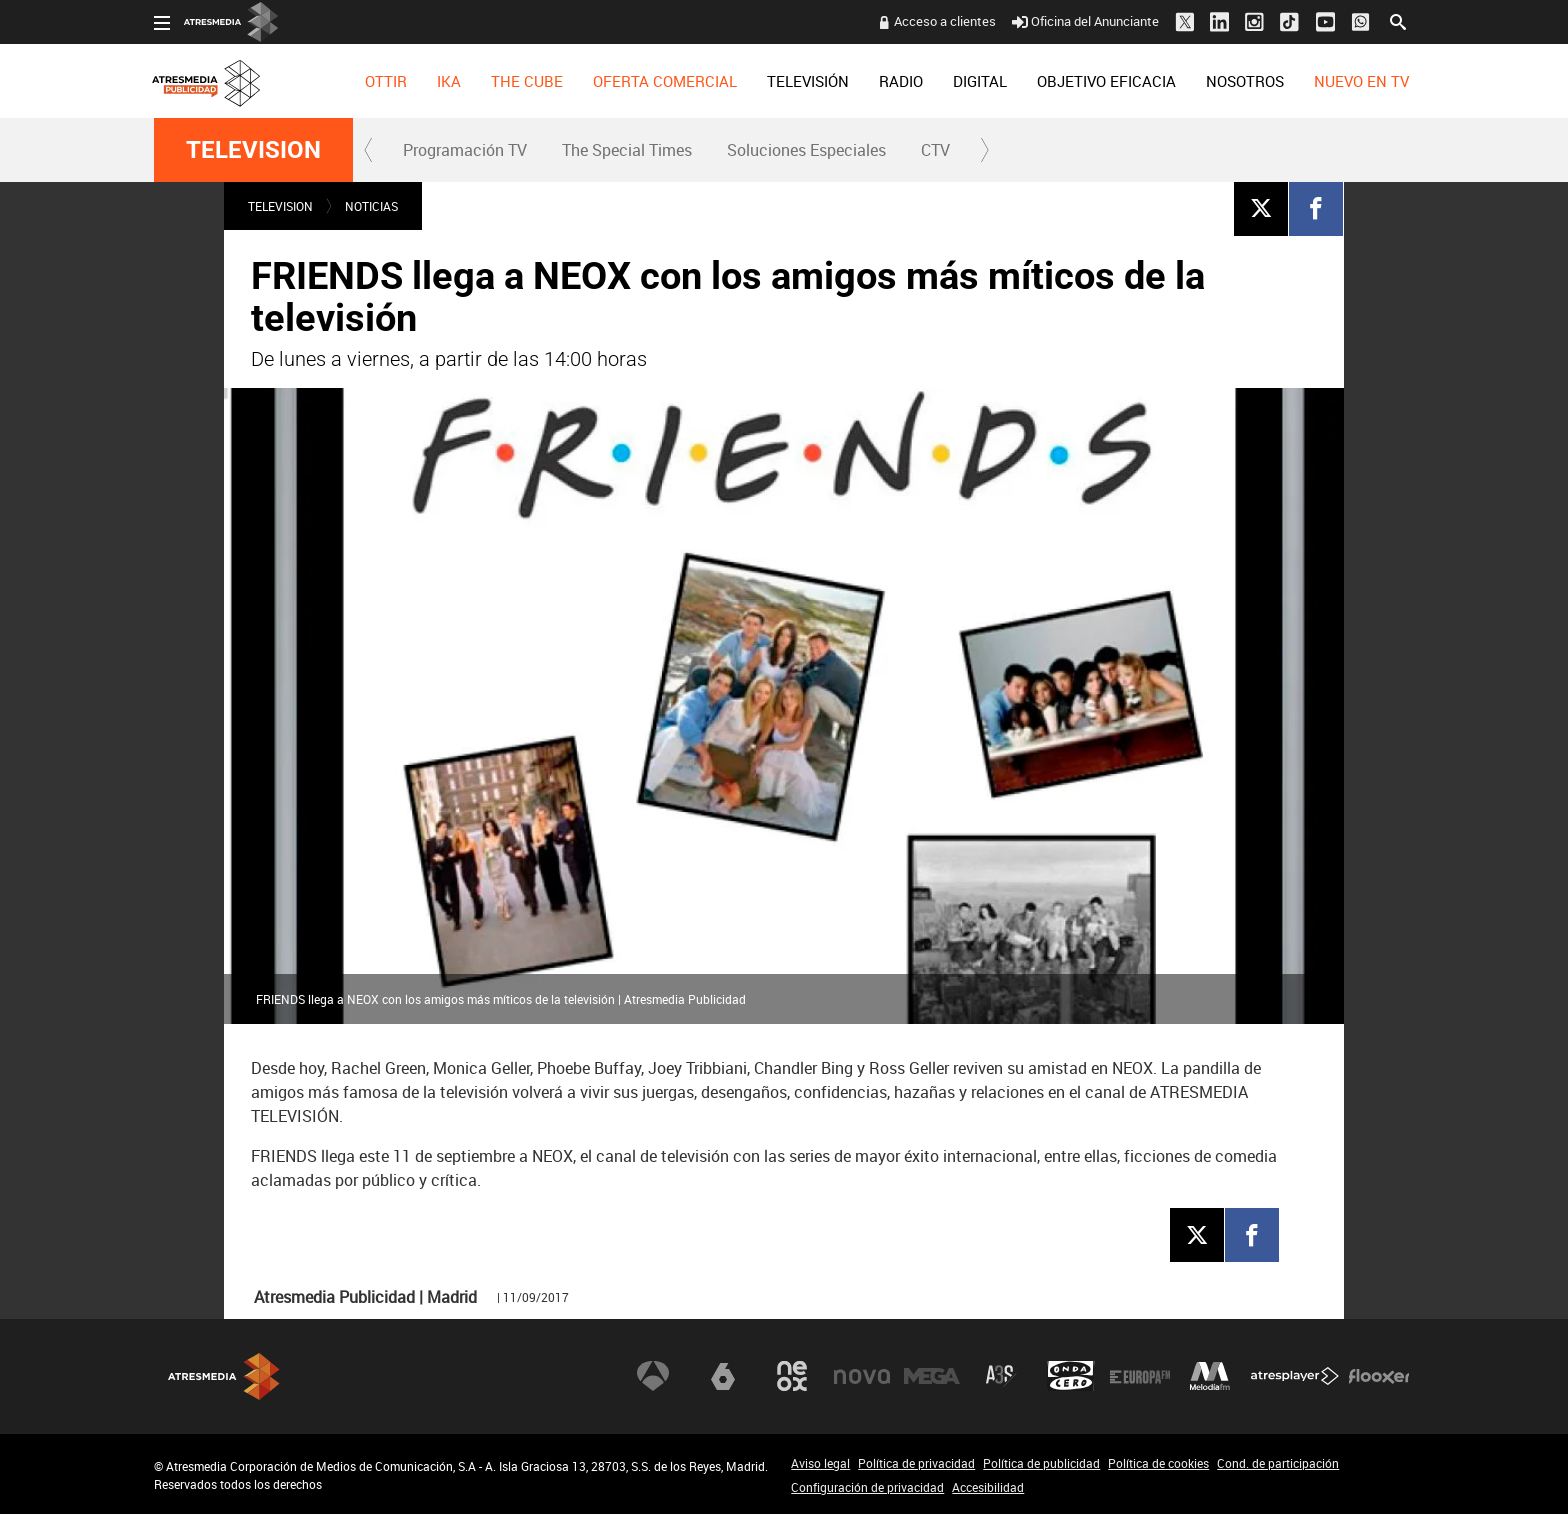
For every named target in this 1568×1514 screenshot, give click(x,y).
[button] (369, 150)
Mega (932, 1376)
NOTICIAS (371, 206)
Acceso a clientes (945, 21)
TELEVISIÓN (808, 81)
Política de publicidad (1041, 1463)
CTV (935, 150)
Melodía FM (1210, 1376)
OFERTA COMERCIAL (665, 81)
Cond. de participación (1278, 1463)
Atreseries (1001, 1376)
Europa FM (1140, 1376)
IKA (449, 81)
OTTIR (386, 81)
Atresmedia (224, 1376)
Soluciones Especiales (806, 150)
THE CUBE (527, 81)
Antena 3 (653, 1376)
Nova (862, 1376)
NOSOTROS (1245, 81)
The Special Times (627, 150)
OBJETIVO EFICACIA (1106, 81)
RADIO (901, 81)
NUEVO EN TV (1361, 81)
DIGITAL (980, 81)
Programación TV (465, 150)
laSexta (723, 1376)
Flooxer (1379, 1376)
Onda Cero (1071, 1376)
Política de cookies (1158, 1463)
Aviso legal (820, 1463)
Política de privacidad (916, 1463)
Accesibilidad (988, 1487)
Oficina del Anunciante (1085, 21)
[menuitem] (386, 81)
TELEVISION (253, 150)
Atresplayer (1295, 1376)
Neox (792, 1376)
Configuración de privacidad (867, 1487)
